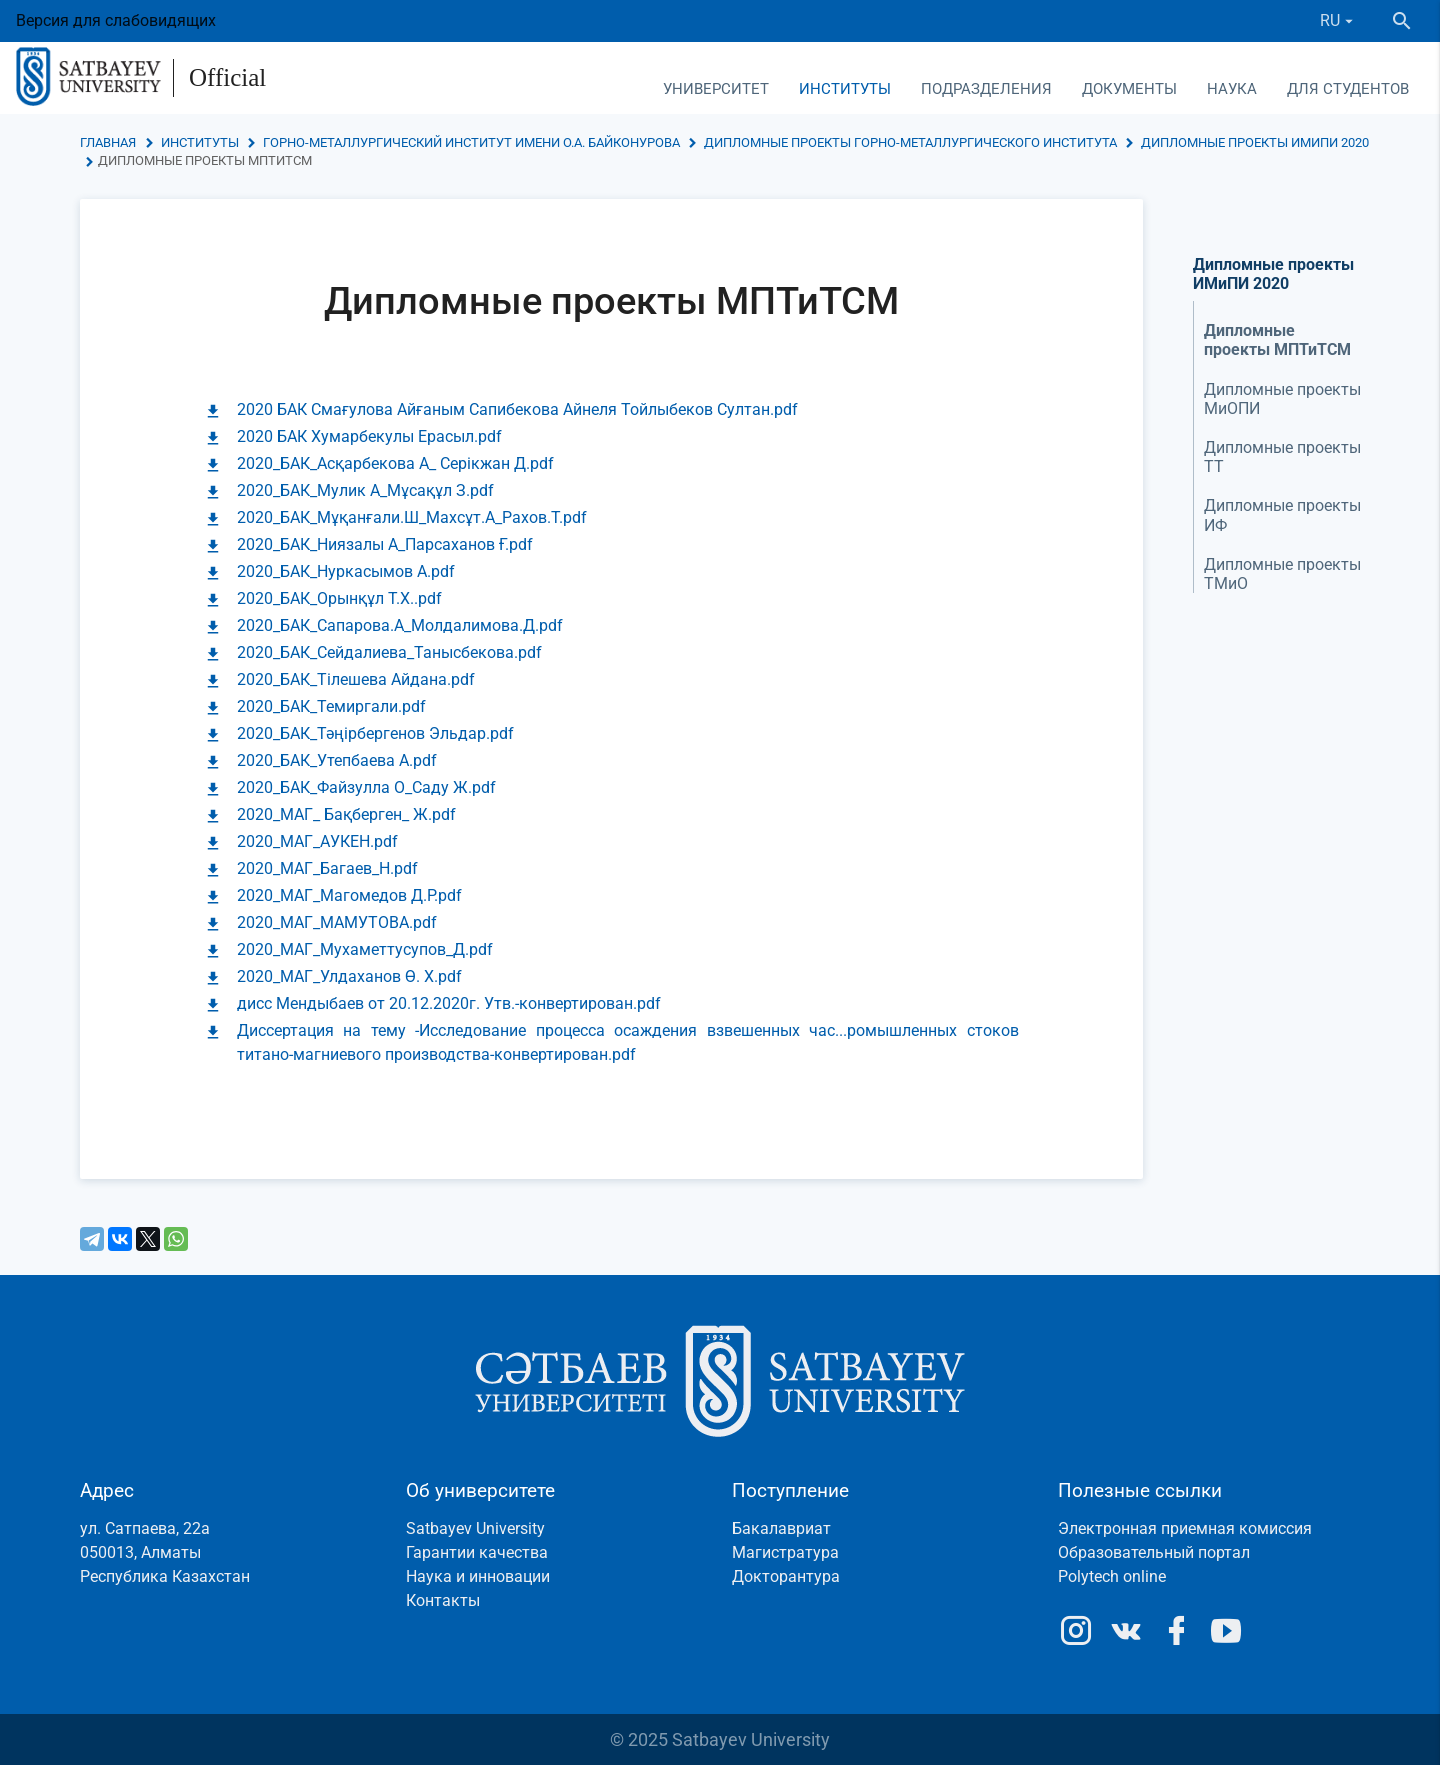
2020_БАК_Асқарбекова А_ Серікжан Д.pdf (395, 463)
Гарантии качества (477, 1552)
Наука (1232, 89)
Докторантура (786, 1576)
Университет (716, 89)
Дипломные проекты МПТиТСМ (1277, 340)
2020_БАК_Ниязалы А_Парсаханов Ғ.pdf (385, 544)
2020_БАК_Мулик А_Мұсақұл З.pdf (365, 490)
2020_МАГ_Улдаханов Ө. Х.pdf (349, 976)
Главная (108, 142)
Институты (845, 89)
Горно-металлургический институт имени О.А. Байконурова (471, 142)
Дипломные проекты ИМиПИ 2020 (1253, 142)
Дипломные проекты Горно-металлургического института (910, 142)
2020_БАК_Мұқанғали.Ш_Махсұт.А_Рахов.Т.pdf (412, 517)
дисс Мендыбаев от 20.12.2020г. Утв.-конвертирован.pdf (449, 1003)
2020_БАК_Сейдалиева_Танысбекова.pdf (389, 652)
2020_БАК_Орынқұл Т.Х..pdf (339, 598)
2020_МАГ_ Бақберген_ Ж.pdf (346, 814)
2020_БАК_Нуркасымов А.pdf (346, 571)
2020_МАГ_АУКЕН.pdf (317, 841)
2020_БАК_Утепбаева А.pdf (337, 760)
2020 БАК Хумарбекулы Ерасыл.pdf (369, 436)
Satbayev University (475, 1528)
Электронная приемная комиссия (1185, 1528)
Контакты (443, 1600)
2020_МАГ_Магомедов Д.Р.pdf (349, 895)
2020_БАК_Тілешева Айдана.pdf (356, 679)
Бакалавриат (781, 1528)
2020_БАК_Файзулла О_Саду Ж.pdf (366, 787)
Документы (1129, 89)
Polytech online (1112, 1576)
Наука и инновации (478, 1576)
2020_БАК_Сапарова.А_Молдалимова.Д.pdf (400, 625)
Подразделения (986, 89)
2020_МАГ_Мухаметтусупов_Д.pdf (365, 949)
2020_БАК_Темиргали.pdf (331, 706)
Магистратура (785, 1552)
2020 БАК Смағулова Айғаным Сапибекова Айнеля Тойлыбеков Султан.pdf (517, 409)
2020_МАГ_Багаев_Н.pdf (327, 868)
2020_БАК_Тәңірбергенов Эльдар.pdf (375, 733)
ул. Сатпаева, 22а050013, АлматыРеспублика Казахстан (165, 1552)
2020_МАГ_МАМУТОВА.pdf (337, 922)
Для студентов (1348, 89)
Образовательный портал (1154, 1552)
